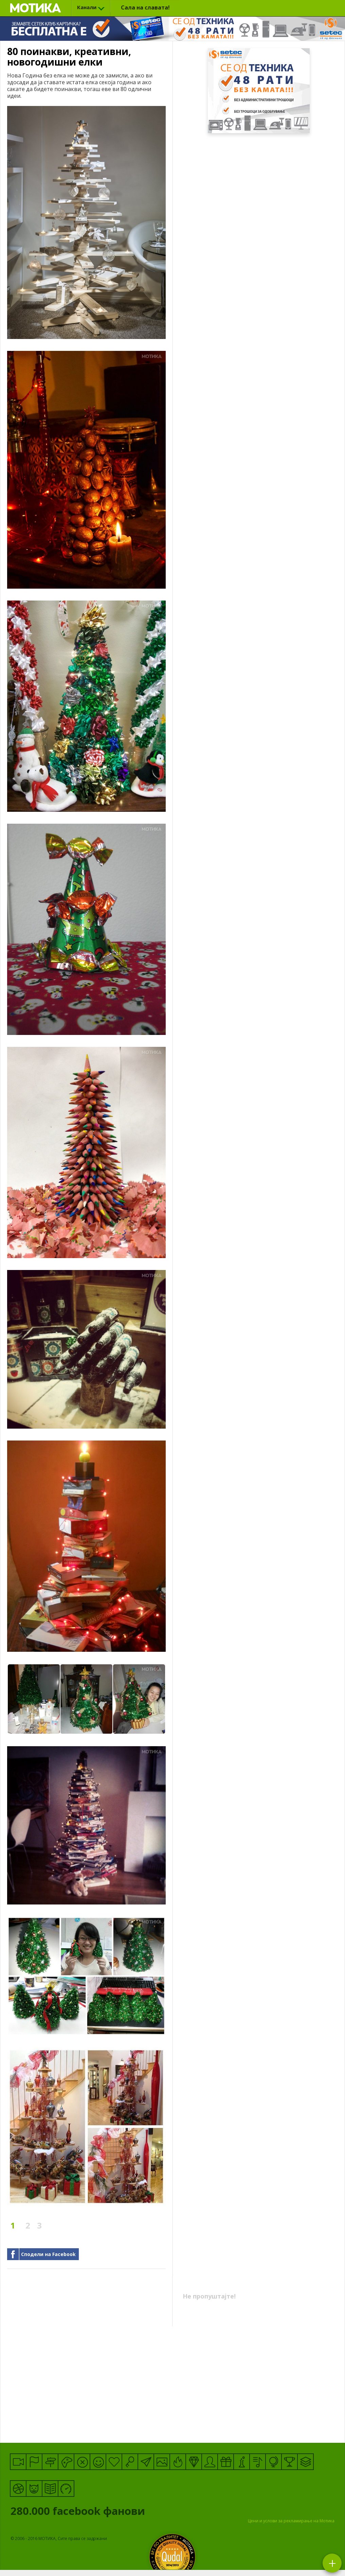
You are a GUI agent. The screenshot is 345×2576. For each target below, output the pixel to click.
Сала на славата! (145, 7)
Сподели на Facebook (48, 2254)
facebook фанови (105, 2512)
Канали (86, 7)
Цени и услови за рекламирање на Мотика (291, 2521)
